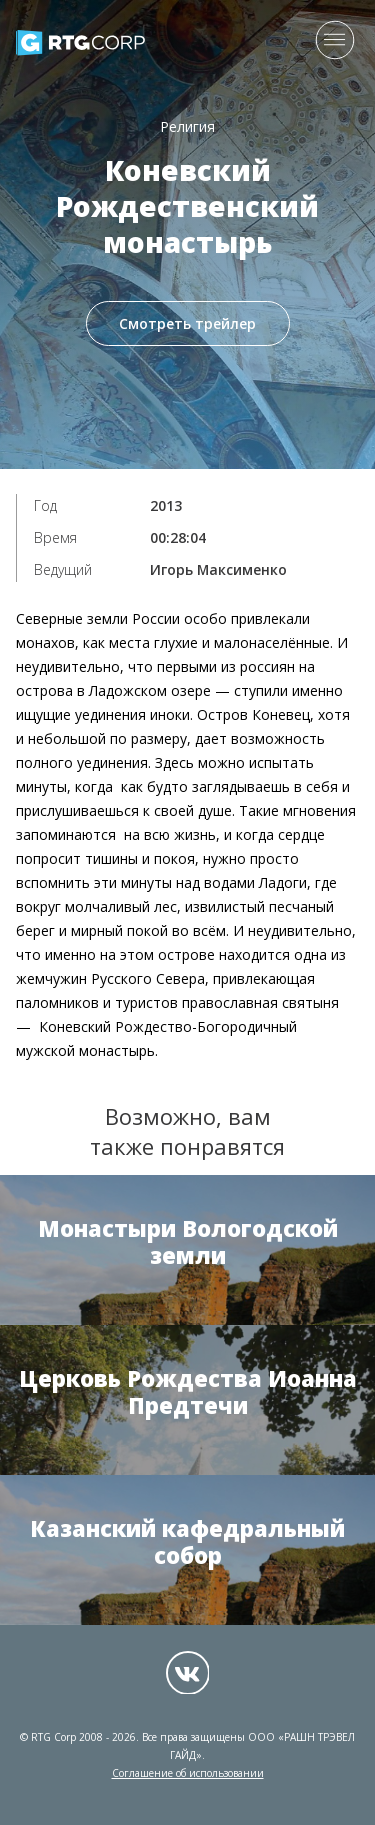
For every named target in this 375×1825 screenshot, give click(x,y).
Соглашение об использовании (188, 1773)
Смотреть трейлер (187, 323)
